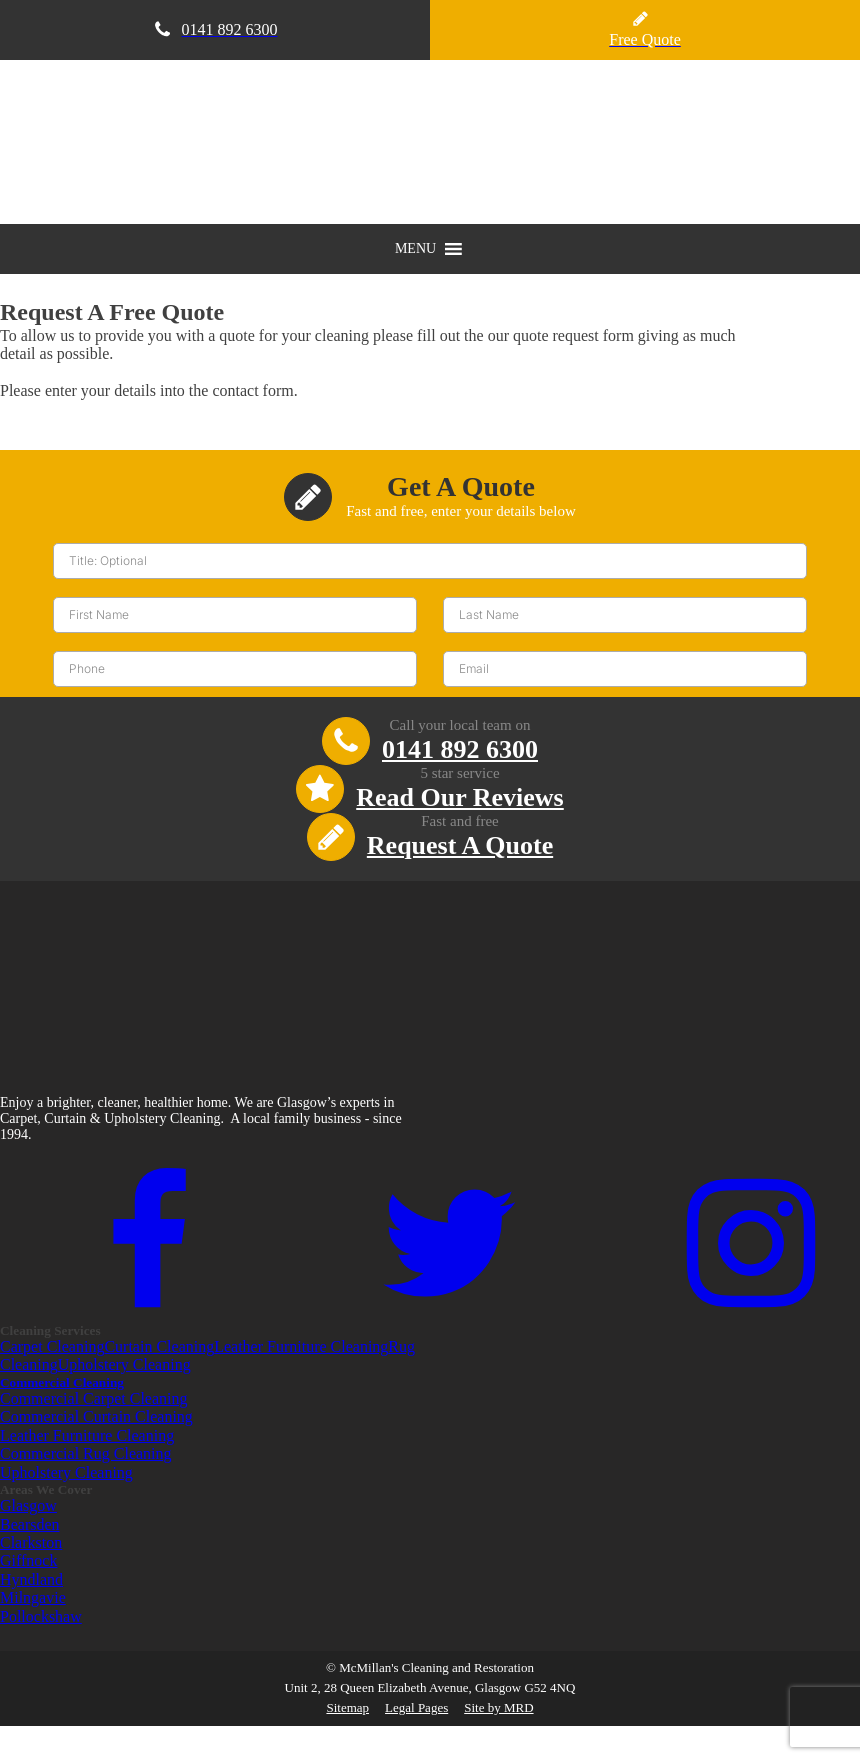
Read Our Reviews (460, 797)
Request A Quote (460, 845)
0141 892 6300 (460, 749)
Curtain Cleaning (159, 1346)
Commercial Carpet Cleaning (94, 1398)
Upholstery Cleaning (124, 1364)
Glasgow (28, 1505)
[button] (415, 249)
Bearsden (30, 1524)
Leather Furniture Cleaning (301, 1346)
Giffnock (28, 1560)
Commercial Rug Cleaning (86, 1453)
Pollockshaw (41, 1616)
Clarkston (31, 1542)
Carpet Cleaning (52, 1346)
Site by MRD (498, 1708)
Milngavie (33, 1597)
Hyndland (31, 1579)
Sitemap (347, 1708)
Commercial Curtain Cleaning (96, 1416)
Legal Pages (416, 1708)
